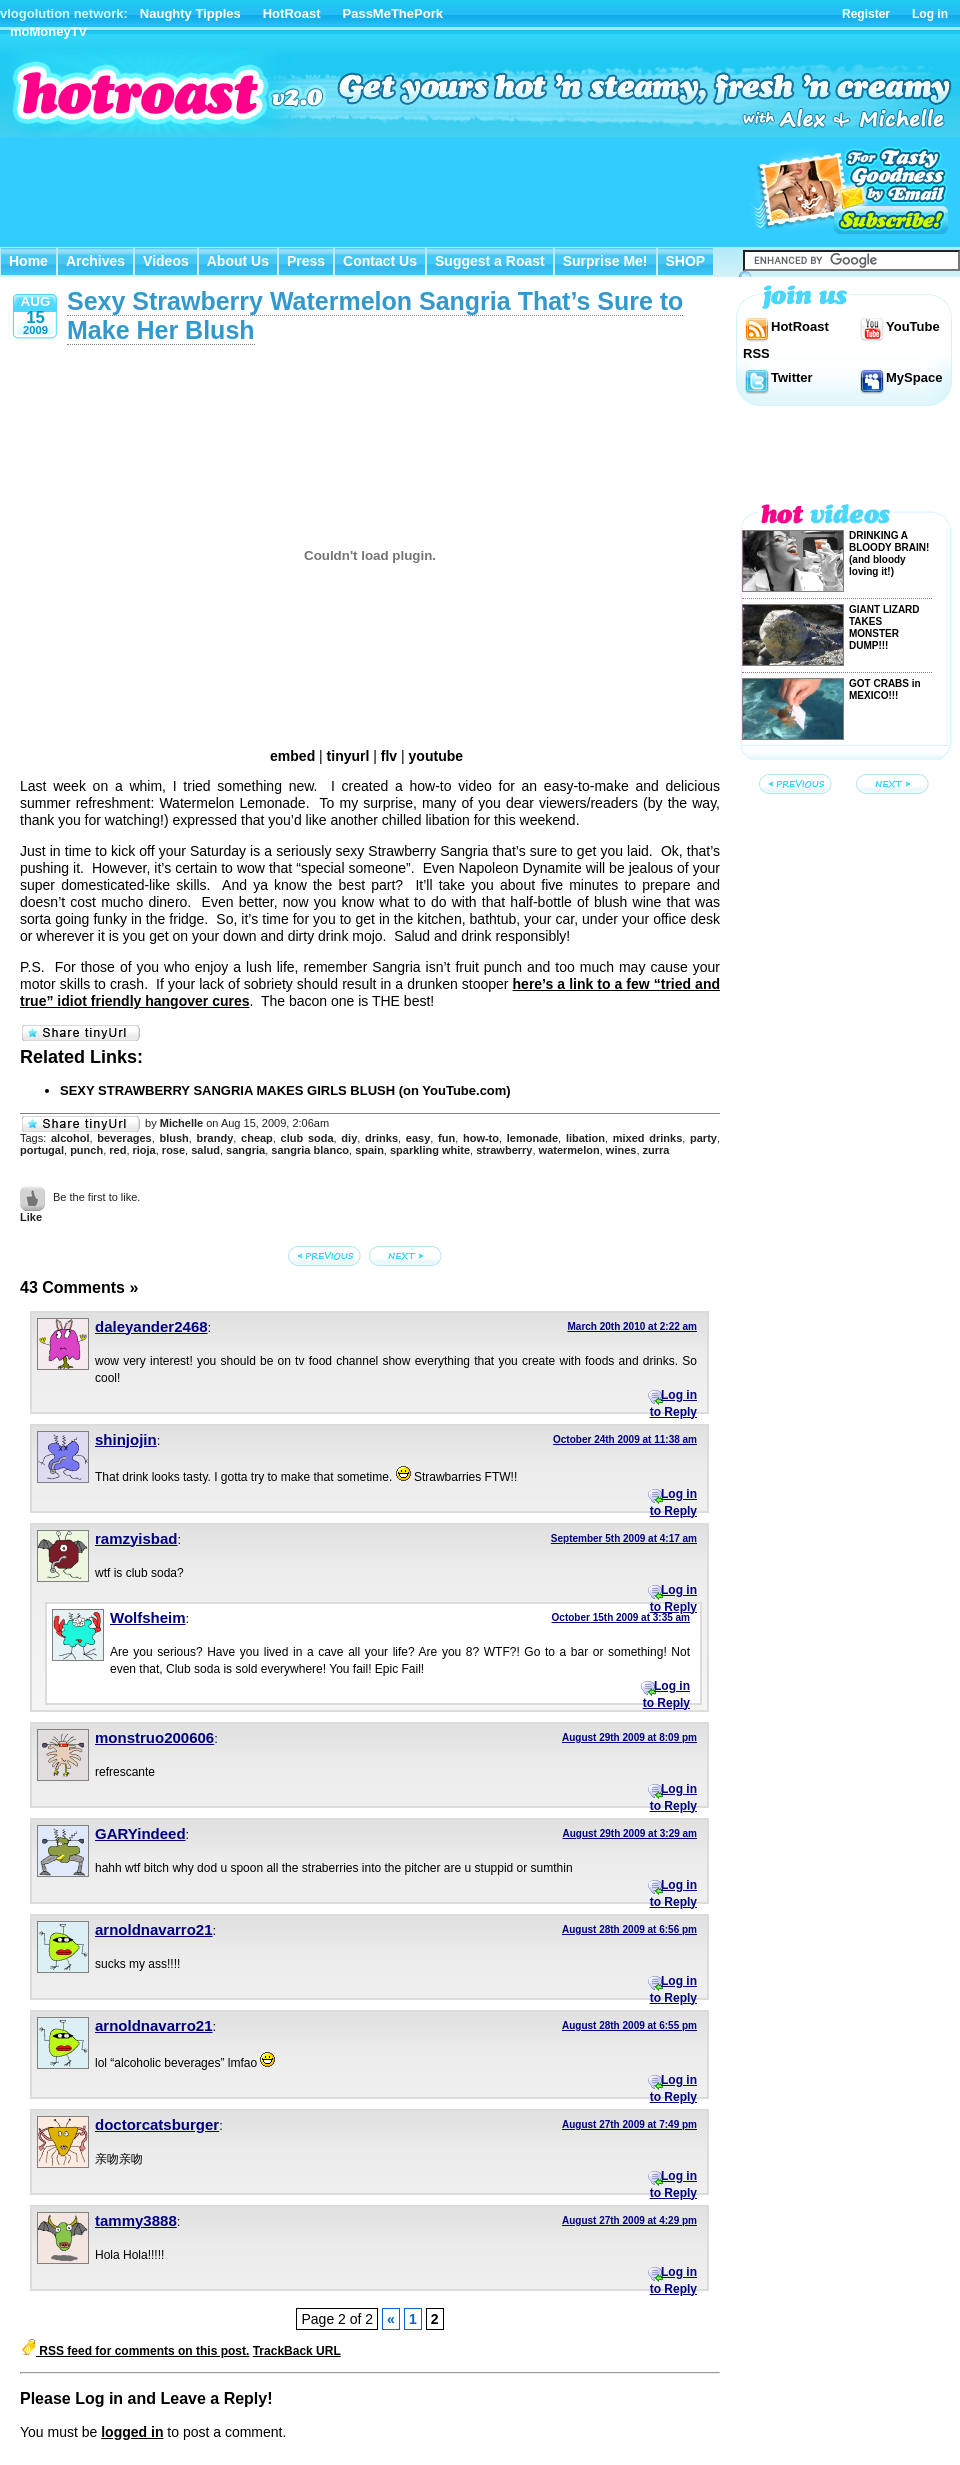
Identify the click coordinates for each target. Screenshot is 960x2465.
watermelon (569, 1150)
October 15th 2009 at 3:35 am (621, 1617)
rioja (144, 1150)
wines (621, 1150)
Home (28, 261)
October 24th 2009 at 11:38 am (625, 1439)
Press (306, 261)
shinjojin (126, 1439)
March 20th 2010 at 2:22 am (632, 1326)
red (117, 1150)
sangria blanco (310, 1150)
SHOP (686, 261)
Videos (166, 261)
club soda (307, 1138)
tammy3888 (136, 2220)
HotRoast (292, 13)
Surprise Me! (605, 261)
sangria (245, 1150)
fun (446, 1138)
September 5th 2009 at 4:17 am (624, 1538)
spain (369, 1150)
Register (866, 14)
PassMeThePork (393, 13)
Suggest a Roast (490, 261)
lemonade (532, 1138)
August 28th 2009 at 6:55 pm (629, 2025)
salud (205, 1150)
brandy (215, 1138)
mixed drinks (648, 1138)
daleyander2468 (151, 1326)
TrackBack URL (297, 2351)
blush (173, 1138)
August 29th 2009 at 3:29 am (630, 1833)
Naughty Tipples (190, 13)
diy (349, 1138)
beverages (124, 1138)
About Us (238, 261)
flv (389, 756)
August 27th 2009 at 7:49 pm (629, 2124)
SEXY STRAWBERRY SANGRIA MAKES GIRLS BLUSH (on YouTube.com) (285, 1090)
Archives (95, 261)
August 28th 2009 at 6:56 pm (629, 1929)
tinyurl (348, 756)
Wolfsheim (148, 1617)
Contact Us (380, 261)
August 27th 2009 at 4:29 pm (629, 2220)
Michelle (181, 1123)
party (703, 1138)
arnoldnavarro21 (154, 1929)
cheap (257, 1138)
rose (173, 1150)
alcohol (70, 1138)
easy (418, 1138)
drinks (381, 1138)
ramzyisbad (136, 1538)
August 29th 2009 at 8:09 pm (629, 1737)
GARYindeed (140, 1833)
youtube (436, 756)
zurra (656, 1150)
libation (585, 1138)
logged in (132, 2432)
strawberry (504, 1150)
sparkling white (430, 1150)
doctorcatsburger (157, 2124)
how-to (481, 1138)
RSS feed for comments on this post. (134, 2351)
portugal (42, 1150)
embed (292, 756)
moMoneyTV (48, 31)
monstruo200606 (154, 1737)
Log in (930, 14)
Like (31, 1217)
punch (86, 1150)
